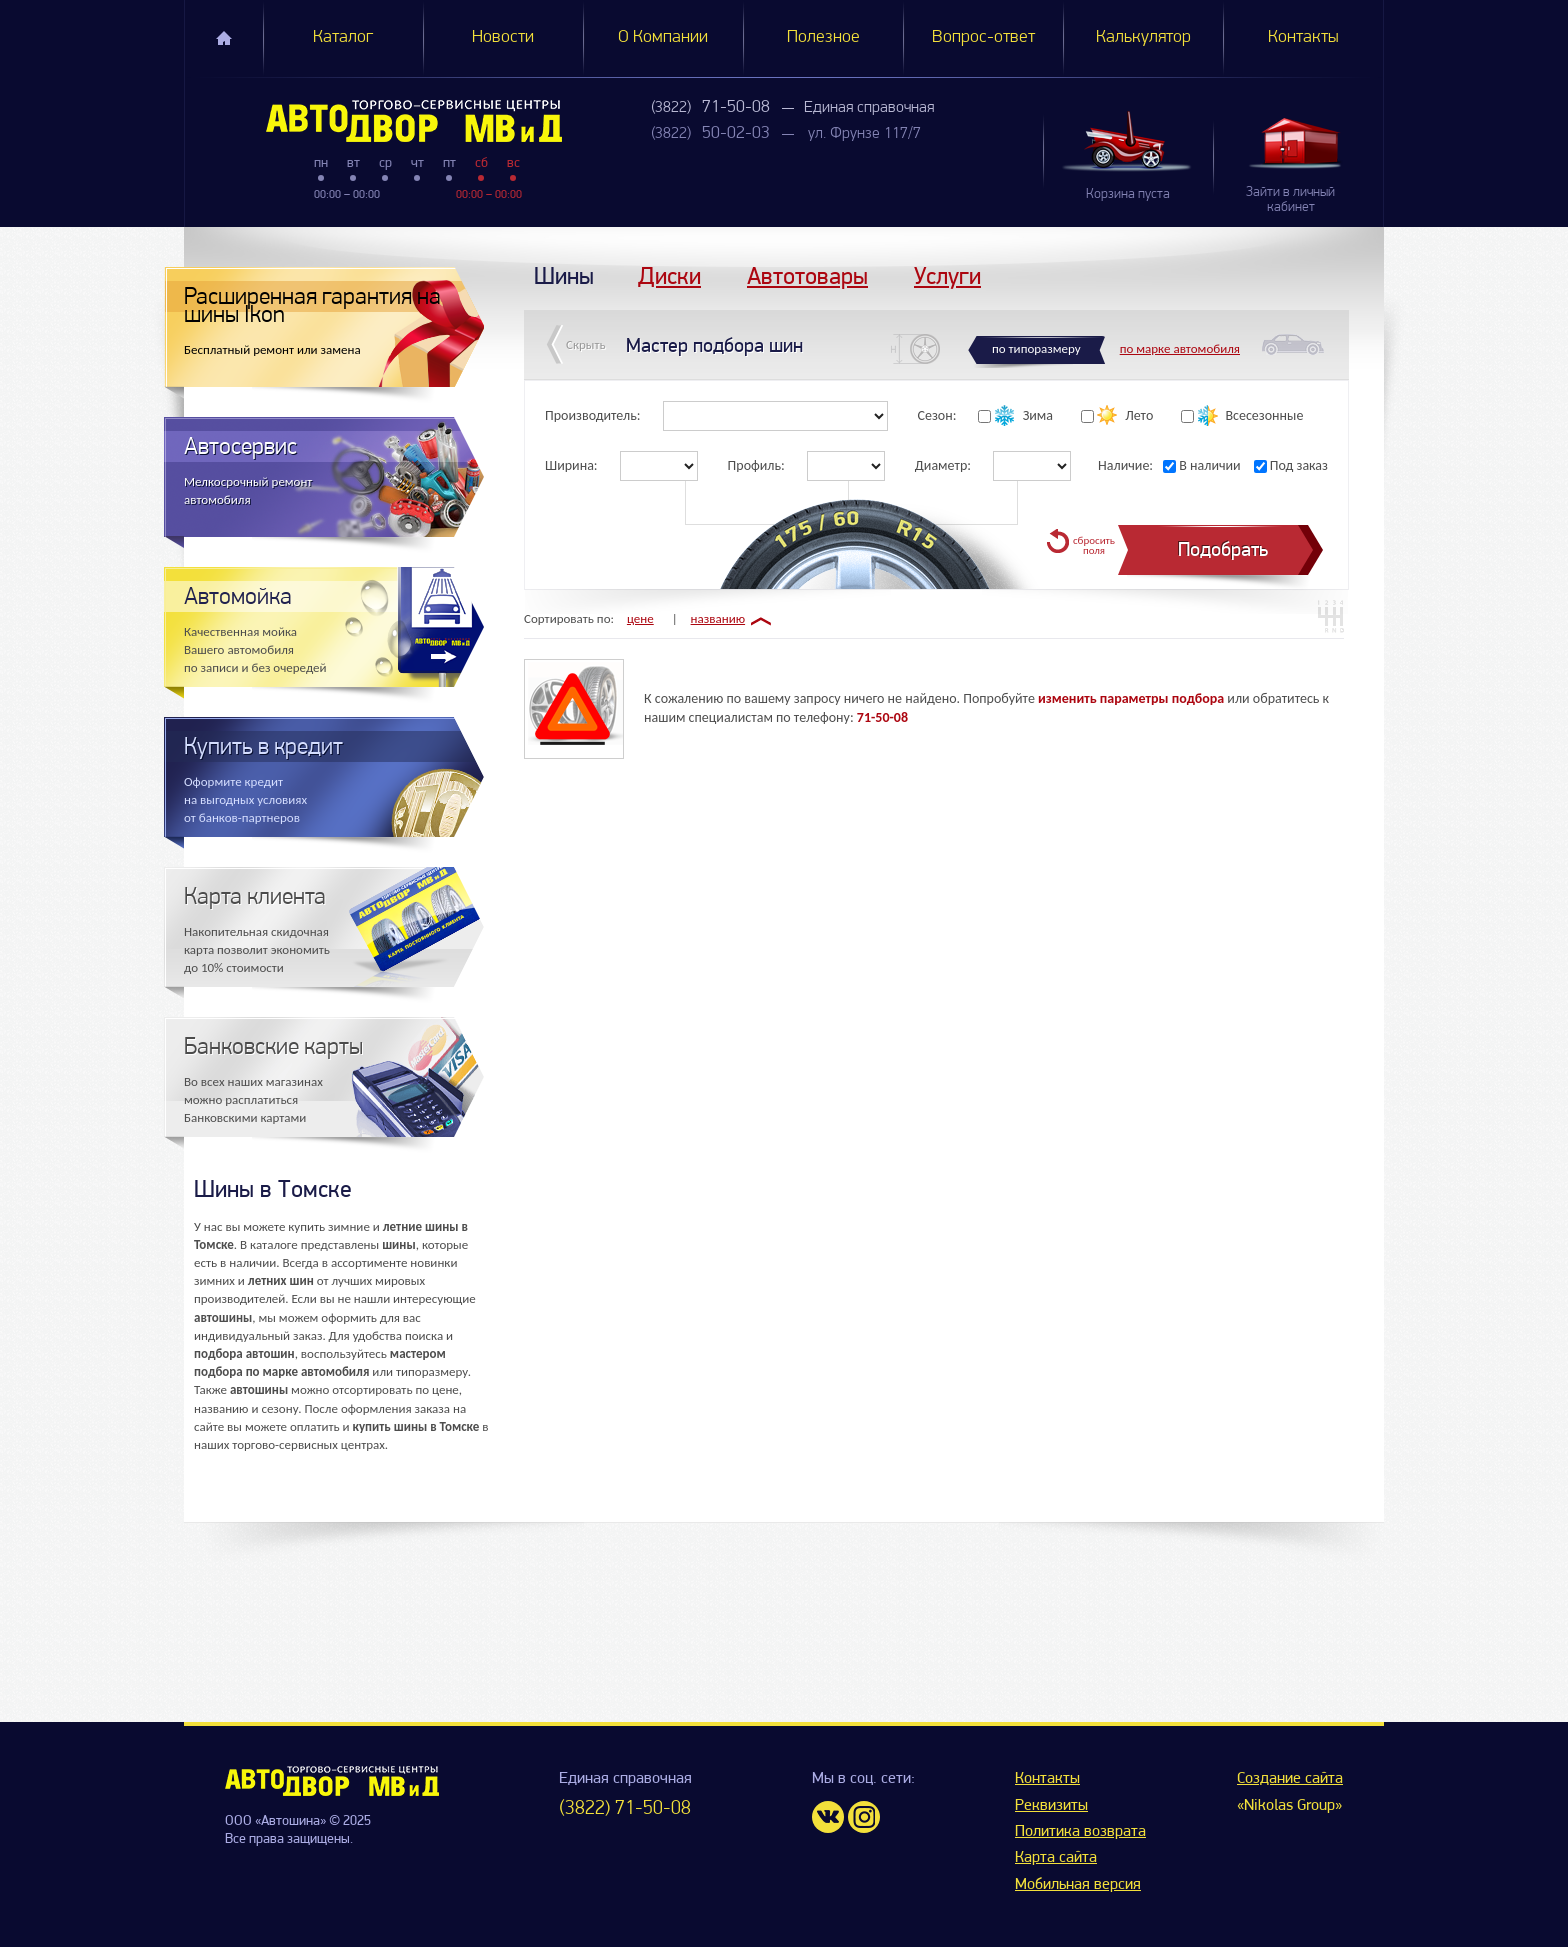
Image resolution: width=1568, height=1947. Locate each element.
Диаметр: (943, 465)
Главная (224, 38)
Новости (503, 37)
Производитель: (593, 415)
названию (718, 618)
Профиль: (756, 465)
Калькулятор (1143, 37)
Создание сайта (1290, 1779)
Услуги (947, 275)
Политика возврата (1080, 1832)
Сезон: (937, 415)
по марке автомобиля (1180, 348)
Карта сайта (1056, 1858)
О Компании (663, 37)
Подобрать (1223, 549)
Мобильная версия (1078, 1885)
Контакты (1303, 37)
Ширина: (571, 465)
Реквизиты (1051, 1806)
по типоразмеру (1036, 348)
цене (640, 618)
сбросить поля (1094, 545)
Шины (564, 275)
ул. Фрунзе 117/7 (864, 134)
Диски (669, 275)
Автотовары (807, 275)
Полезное (823, 37)
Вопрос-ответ (983, 37)
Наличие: (1125, 465)
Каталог (343, 37)
